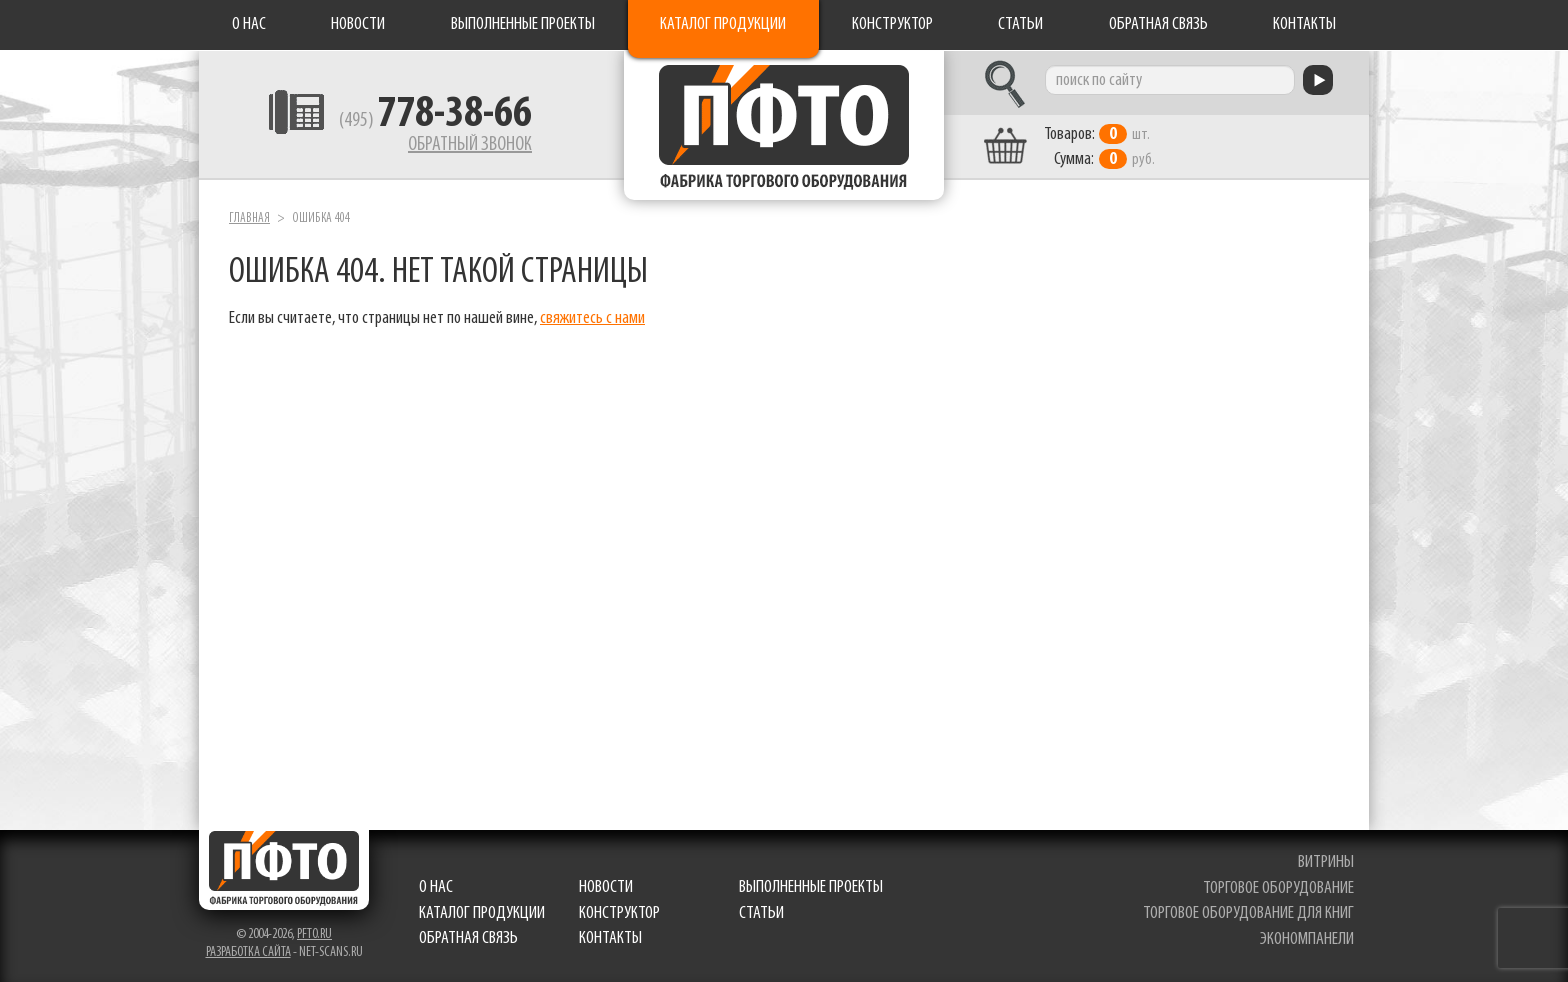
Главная (249, 218)
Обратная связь (1158, 24)
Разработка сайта (248, 952)
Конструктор (892, 24)
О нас (249, 24)
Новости (358, 24)
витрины (1326, 862)
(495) (435, 121)
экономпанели (1307, 939)
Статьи (1020, 24)
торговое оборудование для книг (1248, 913)
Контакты (1304, 24)
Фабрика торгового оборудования (784, 125)
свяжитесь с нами (592, 318)
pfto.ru (314, 934)
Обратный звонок (470, 145)
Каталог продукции (723, 24)
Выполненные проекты (523, 24)
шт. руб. (1099, 147)
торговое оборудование (1278, 888)
